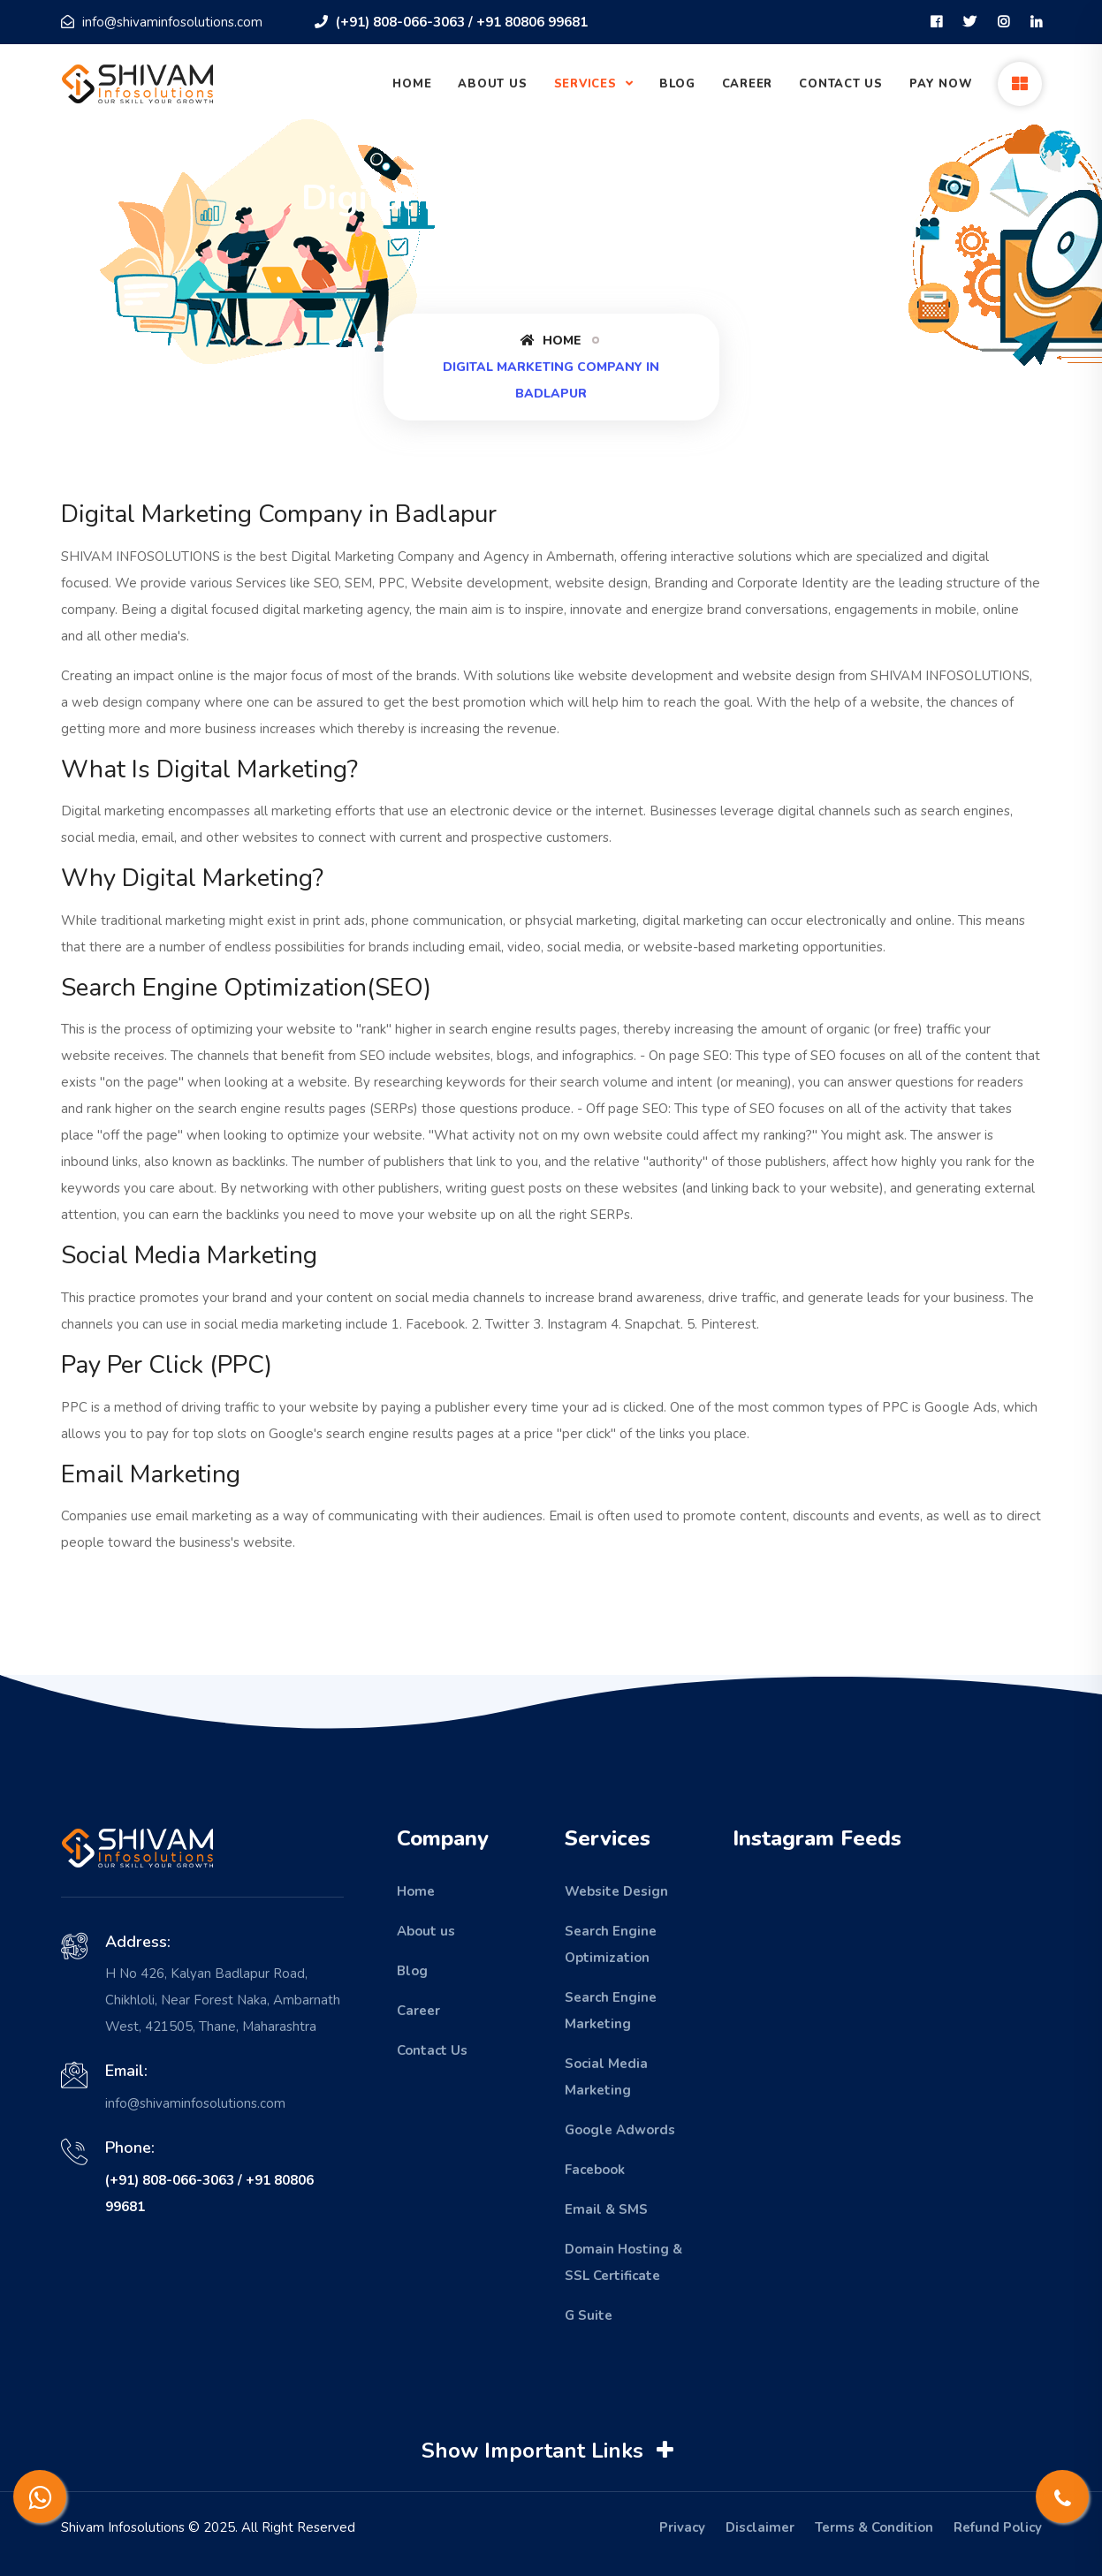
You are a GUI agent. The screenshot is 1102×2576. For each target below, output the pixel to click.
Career (747, 84)
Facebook (595, 2169)
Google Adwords (620, 2130)
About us (426, 1931)
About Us (492, 84)
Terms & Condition (874, 2527)
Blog (677, 84)
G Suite (588, 2315)
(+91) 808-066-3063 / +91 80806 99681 (451, 22)
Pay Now (940, 84)
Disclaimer (760, 2527)
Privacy (682, 2527)
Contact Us (841, 84)
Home (411, 84)
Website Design (616, 1891)
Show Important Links (550, 2450)
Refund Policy (998, 2527)
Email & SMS (606, 2209)
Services (587, 84)
